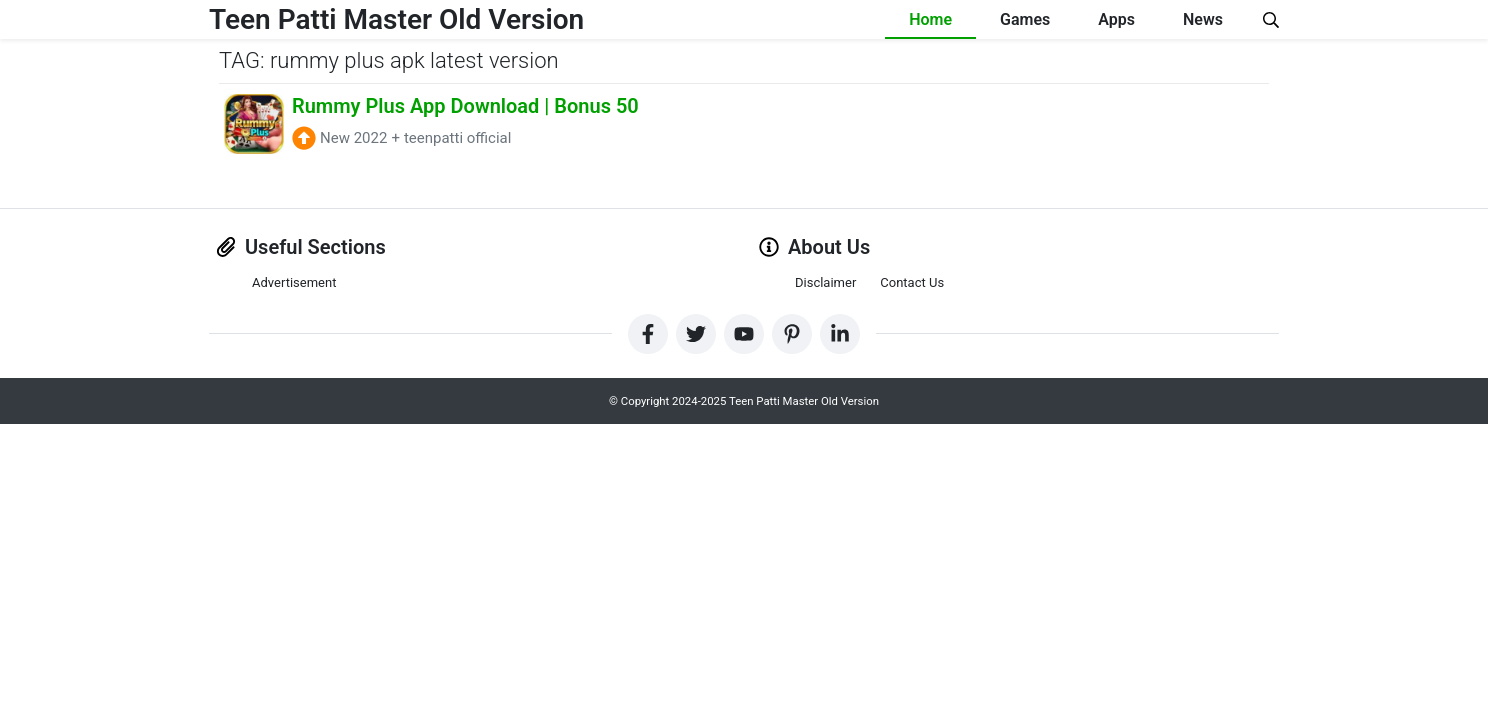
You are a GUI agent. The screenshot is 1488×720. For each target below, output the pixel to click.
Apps (1116, 19)
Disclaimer (825, 282)
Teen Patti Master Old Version (396, 19)
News (1203, 19)
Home (930, 19)
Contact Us (912, 282)
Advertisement (294, 282)
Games (1025, 19)
